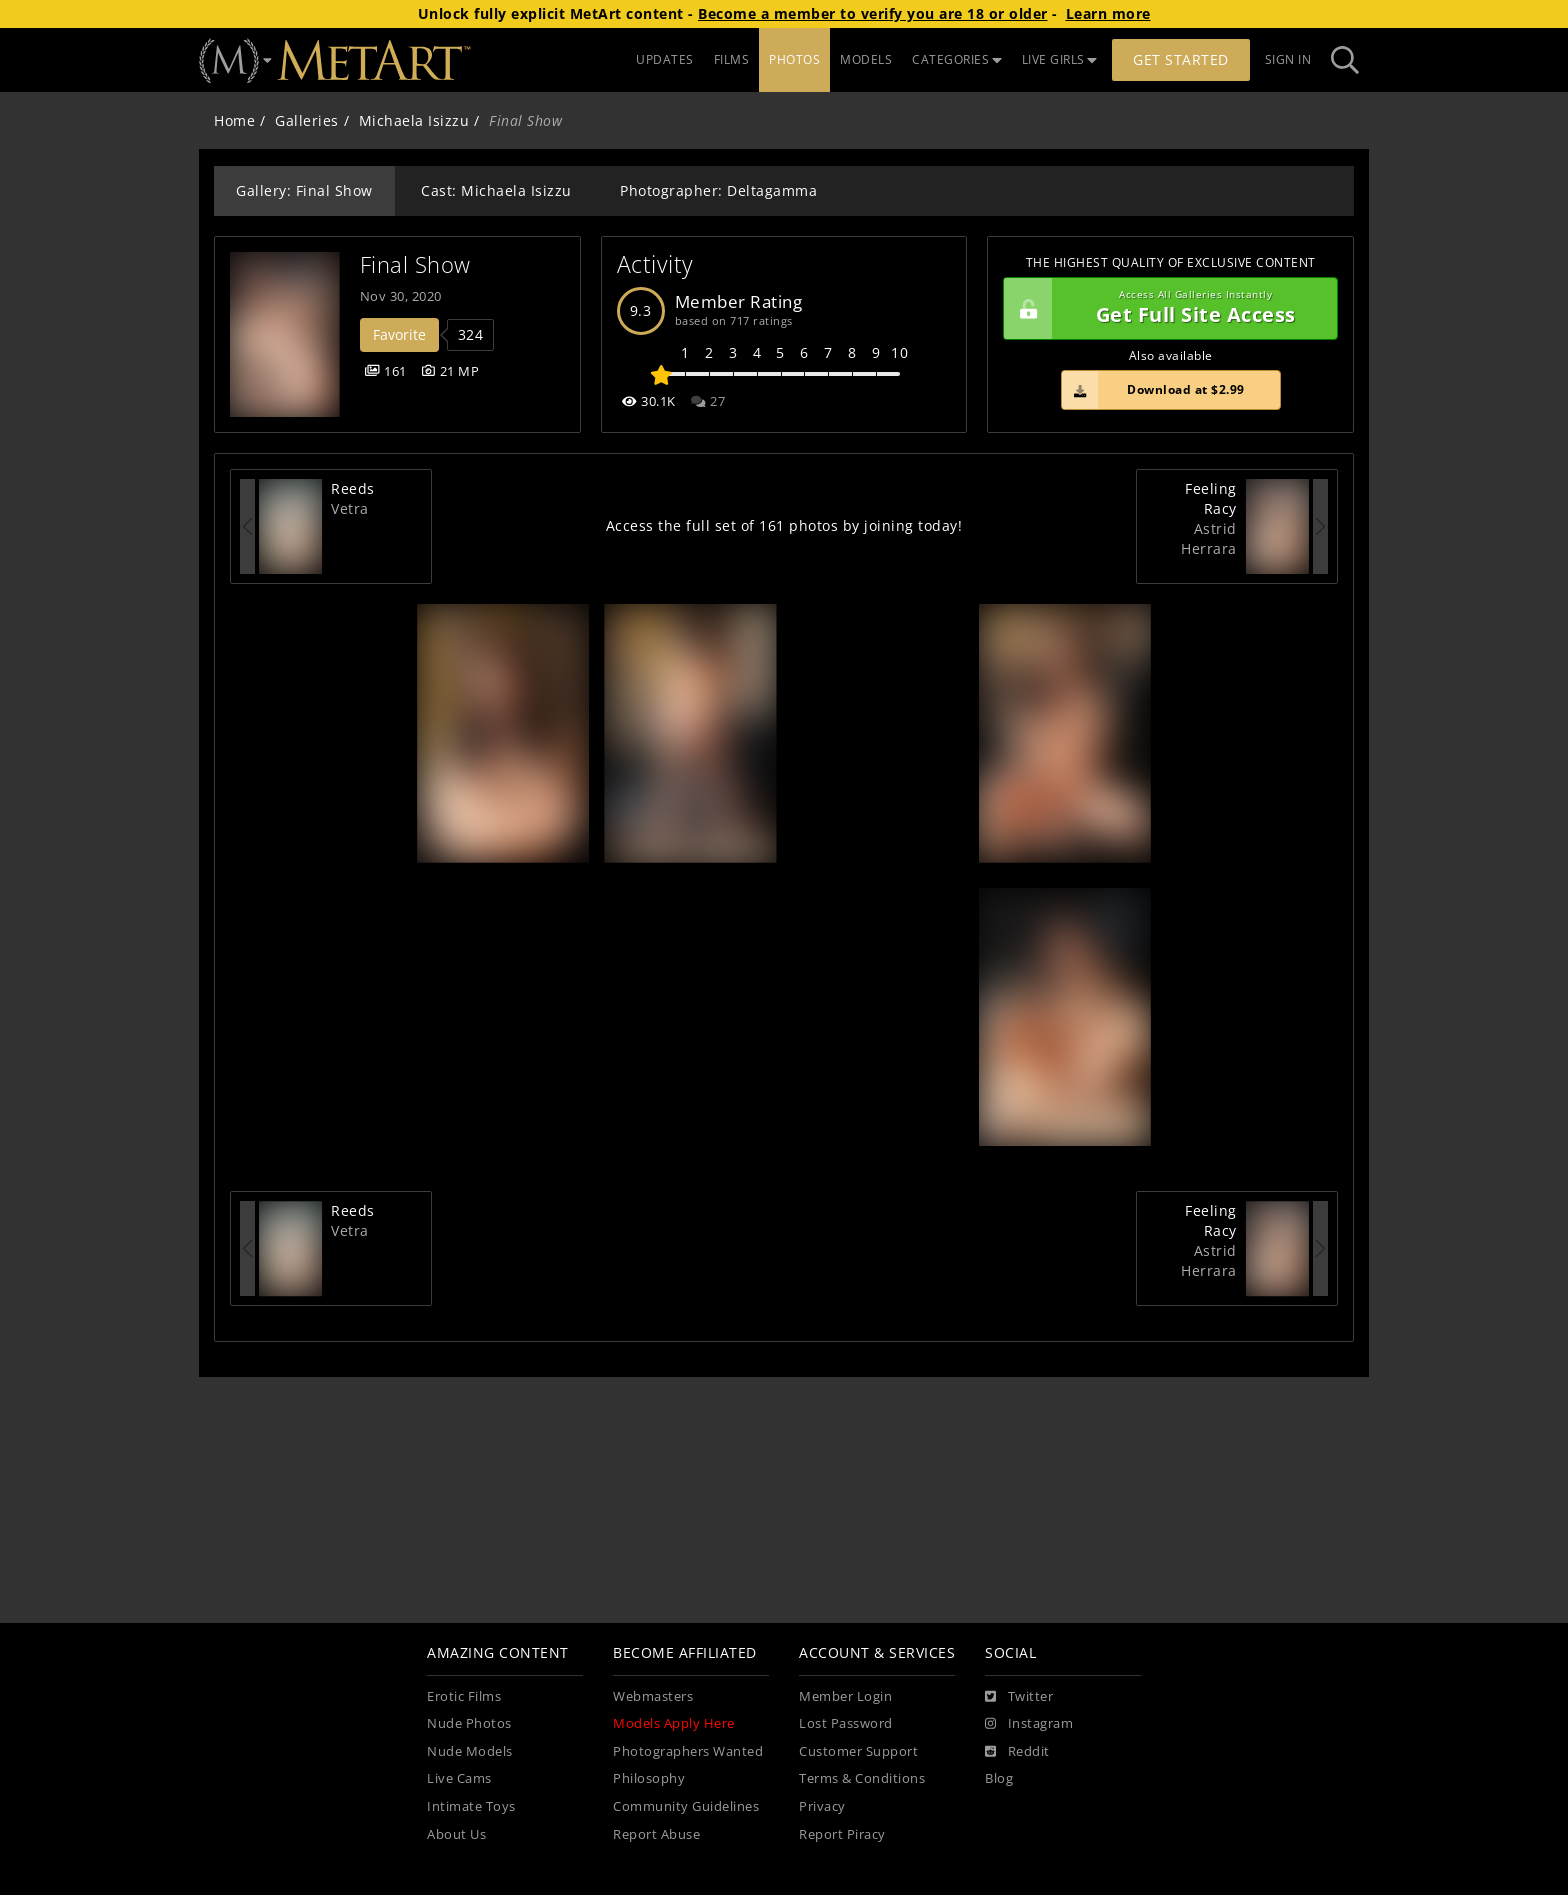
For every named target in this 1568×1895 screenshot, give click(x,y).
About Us (456, 1834)
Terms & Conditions (862, 1778)
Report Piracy (842, 1834)
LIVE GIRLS (1060, 59)
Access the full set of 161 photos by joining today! (784, 525)
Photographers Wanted (688, 1751)
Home (234, 120)
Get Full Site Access (1165, 309)
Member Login (845, 1696)
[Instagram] (1029, 1724)
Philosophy (649, 1778)
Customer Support (858, 1751)
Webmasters (653, 1696)
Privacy (822, 1806)
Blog (999, 1778)
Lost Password (846, 1723)
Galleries (307, 120)
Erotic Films (464, 1696)
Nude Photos (469, 1723)
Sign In (1288, 59)
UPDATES (665, 59)
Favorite (399, 334)
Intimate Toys (471, 1806)
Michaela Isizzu (414, 120)
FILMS (732, 59)
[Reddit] (1017, 1752)
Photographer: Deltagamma (718, 190)
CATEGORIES (957, 59)
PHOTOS (794, 59)
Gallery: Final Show (304, 190)
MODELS (866, 59)
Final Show (415, 264)
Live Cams (459, 1778)
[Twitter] (1019, 1697)
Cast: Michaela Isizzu (496, 190)
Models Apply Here (674, 1723)
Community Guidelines (686, 1806)
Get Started (1181, 59)
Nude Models (470, 1751)
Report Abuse (656, 1834)
